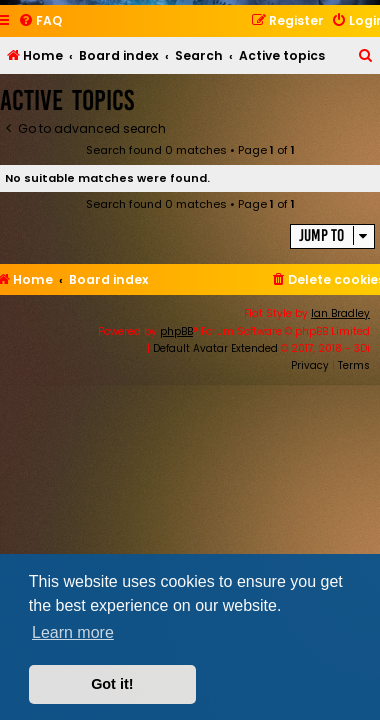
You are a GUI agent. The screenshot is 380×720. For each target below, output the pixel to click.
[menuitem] (40, 21)
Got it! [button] (112, 684)
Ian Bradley (340, 313)
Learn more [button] (73, 632)
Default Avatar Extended (215, 348)
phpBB (176, 331)
